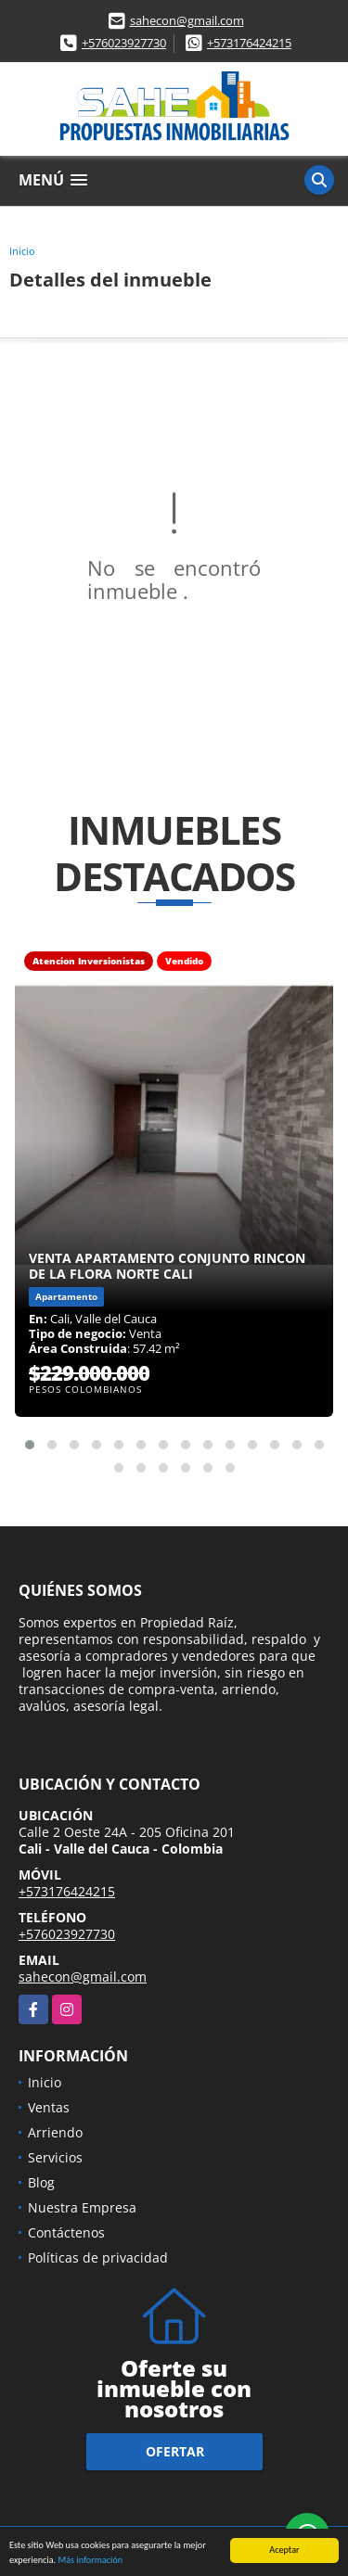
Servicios (55, 2157)
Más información (90, 2561)
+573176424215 (249, 42)
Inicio (22, 251)
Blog (41, 2182)
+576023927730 (124, 42)
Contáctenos (66, 2232)
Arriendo (55, 2132)
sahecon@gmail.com (187, 20)
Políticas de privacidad (98, 2257)
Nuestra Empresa (82, 2207)
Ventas (49, 2107)
